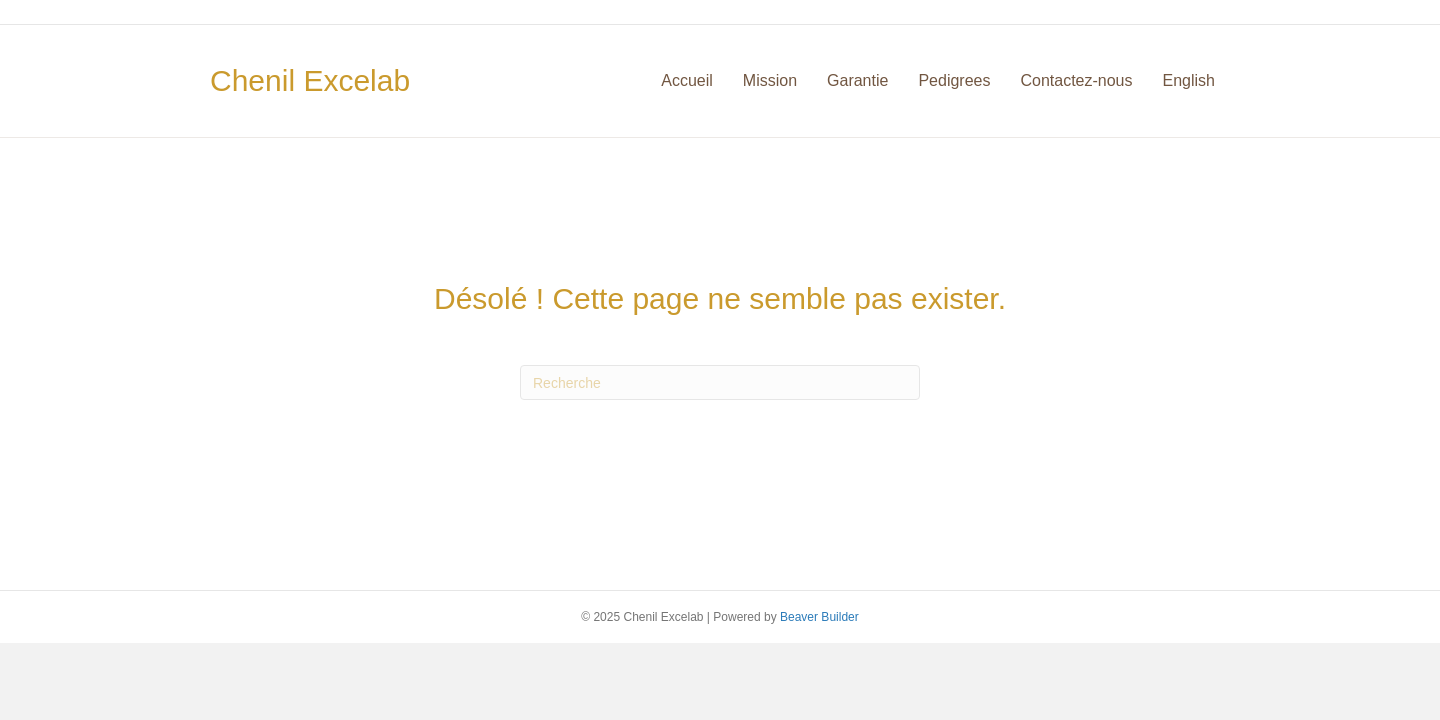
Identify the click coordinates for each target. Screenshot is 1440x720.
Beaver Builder (819, 617)
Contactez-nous (1076, 80)
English (1189, 80)
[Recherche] (720, 382)
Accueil (687, 80)
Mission (770, 80)
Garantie (857, 80)
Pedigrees (954, 80)
